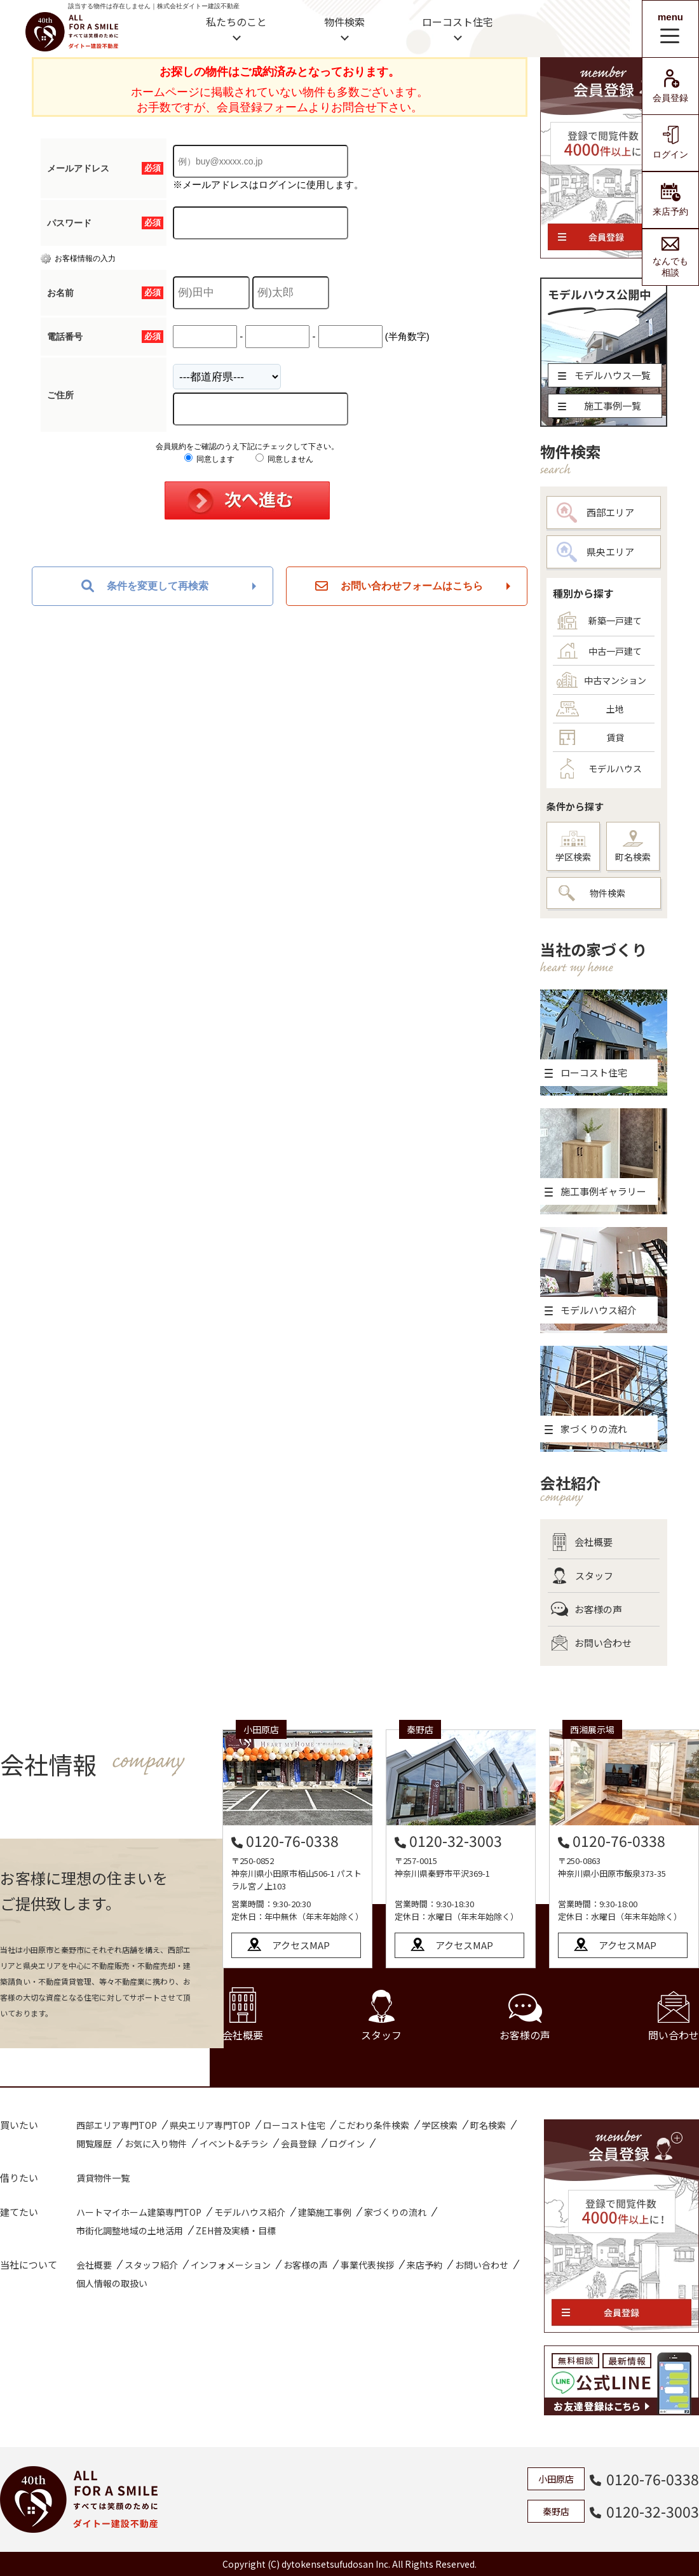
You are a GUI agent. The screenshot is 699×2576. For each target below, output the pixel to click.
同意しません (284, 459)
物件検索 (344, 21)
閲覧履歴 (94, 2143)
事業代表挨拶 (367, 2264)
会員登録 (670, 86)
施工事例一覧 (599, 405)
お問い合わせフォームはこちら (399, 586)
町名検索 (633, 846)
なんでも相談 (670, 257)
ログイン (670, 142)
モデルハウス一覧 (604, 375)
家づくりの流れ (395, 2212)
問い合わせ (673, 2017)
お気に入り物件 (156, 2143)
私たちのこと (236, 21)
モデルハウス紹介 (249, 2212)
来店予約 (670, 200)
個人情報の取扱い (111, 2283)
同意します (209, 459)
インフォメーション (231, 2264)
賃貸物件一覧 (103, 2177)
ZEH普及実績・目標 (236, 2230)
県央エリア (595, 552)
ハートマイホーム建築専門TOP (138, 2212)
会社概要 (582, 1542)
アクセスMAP (301, 1945)
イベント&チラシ (234, 2143)
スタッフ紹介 (151, 2264)
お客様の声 (586, 1609)
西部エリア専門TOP (116, 2125)
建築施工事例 (324, 2212)
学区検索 (573, 847)
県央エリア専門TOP (210, 2125)
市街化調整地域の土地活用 (129, 2230)
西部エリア (595, 512)
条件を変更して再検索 (144, 586)
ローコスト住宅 (457, 21)
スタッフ (582, 1576)
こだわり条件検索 (373, 2125)
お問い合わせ (591, 1643)
